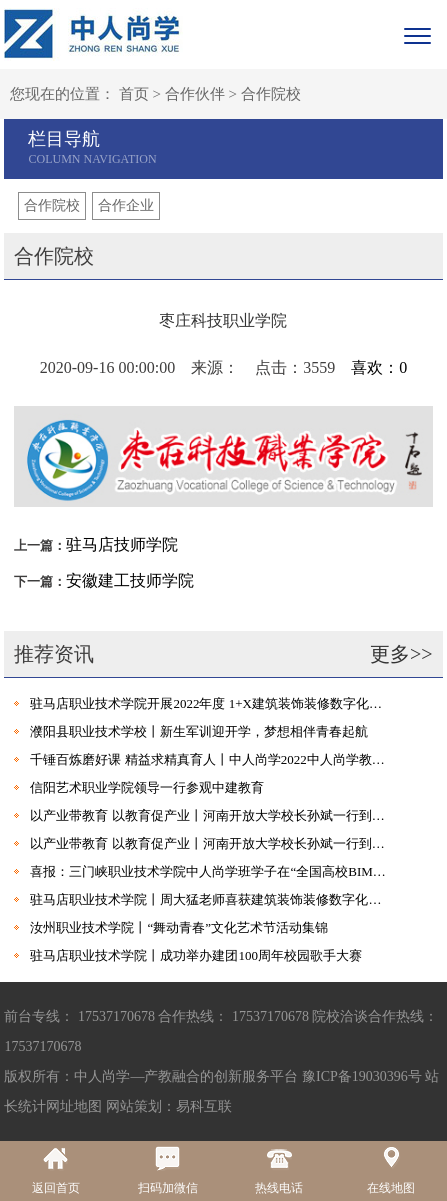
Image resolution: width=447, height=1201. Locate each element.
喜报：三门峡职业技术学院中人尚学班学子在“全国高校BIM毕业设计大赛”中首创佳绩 (211, 871)
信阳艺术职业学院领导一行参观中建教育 (147, 787)
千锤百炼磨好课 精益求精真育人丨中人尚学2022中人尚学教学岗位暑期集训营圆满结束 (211, 759)
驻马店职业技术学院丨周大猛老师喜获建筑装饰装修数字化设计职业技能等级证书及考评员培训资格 (211, 899)
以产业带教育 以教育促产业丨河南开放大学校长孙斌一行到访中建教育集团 (211, 815)
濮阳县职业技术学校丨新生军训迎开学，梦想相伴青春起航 (199, 731)
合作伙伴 (195, 94)
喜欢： (379, 367)
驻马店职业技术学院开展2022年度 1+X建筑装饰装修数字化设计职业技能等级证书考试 (211, 703)
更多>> (401, 654)
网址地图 (74, 1106)
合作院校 (271, 94)
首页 (134, 94)
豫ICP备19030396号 (362, 1076)
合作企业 (126, 205)
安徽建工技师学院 (130, 580)
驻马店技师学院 (122, 544)
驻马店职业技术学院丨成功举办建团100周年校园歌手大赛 (196, 955)
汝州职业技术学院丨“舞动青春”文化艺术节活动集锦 (179, 927)
